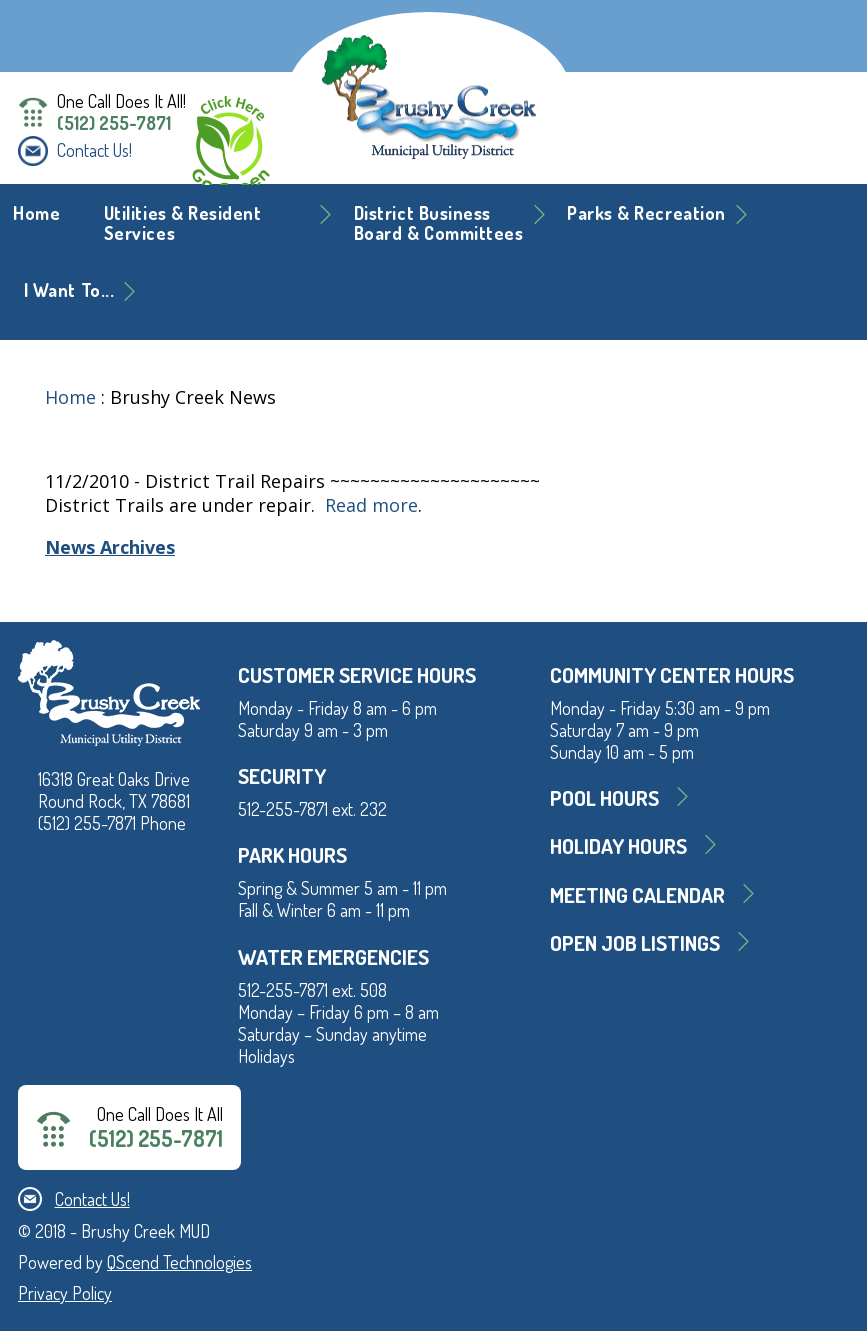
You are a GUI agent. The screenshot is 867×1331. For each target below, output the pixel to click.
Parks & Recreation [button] (646, 213)
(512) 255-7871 (114, 123)
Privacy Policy (65, 1293)
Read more (371, 505)
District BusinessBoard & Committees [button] (439, 223)
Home (36, 213)
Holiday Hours (618, 845)
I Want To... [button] (69, 290)
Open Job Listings (635, 942)
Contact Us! (94, 150)
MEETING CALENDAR (637, 894)
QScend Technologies (179, 1262)
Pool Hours (604, 797)
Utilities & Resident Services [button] (183, 223)
